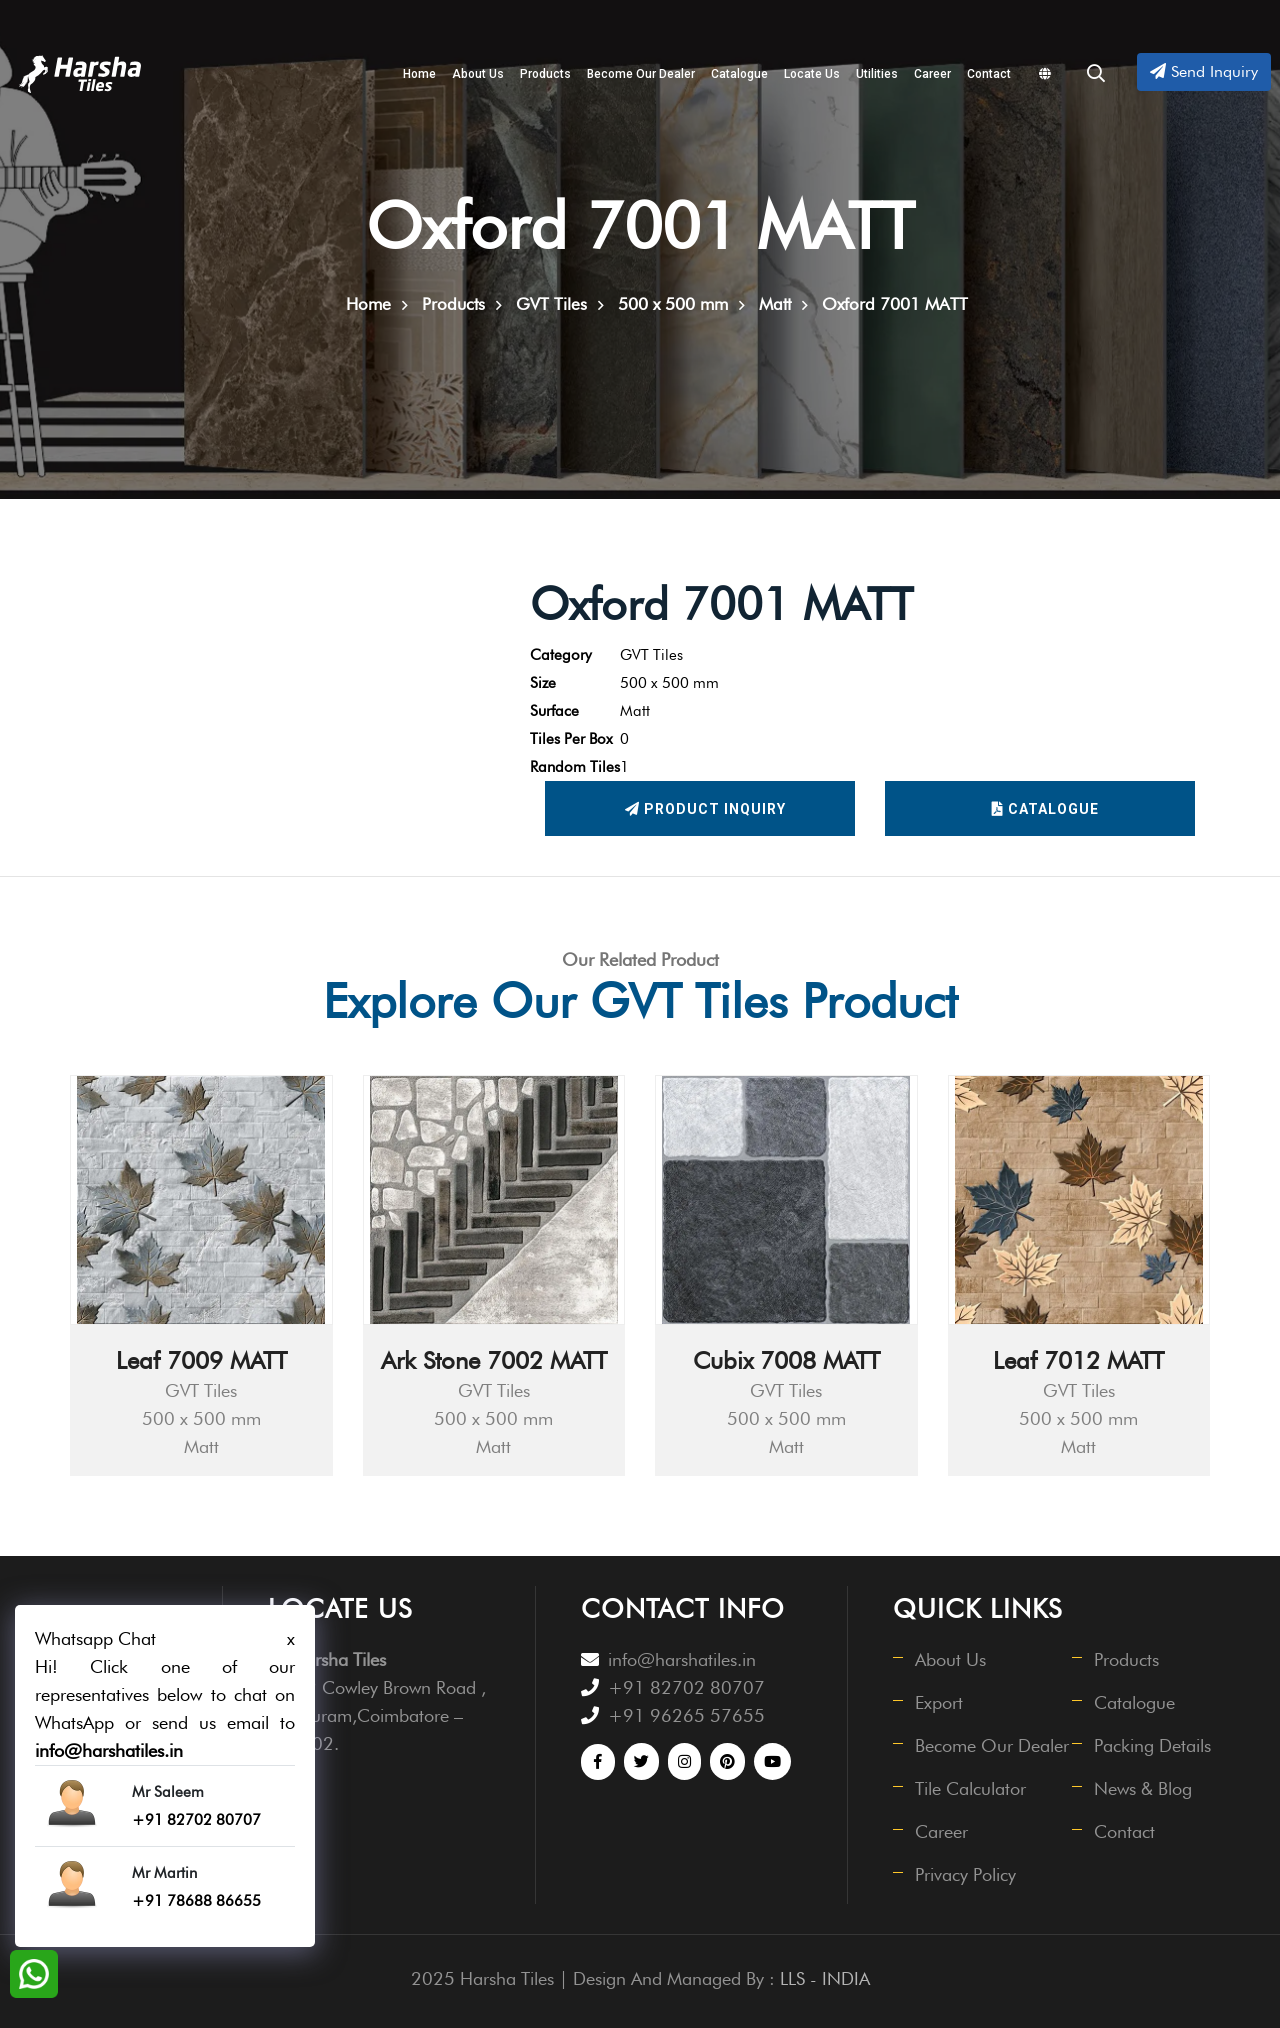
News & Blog (1143, 1788)
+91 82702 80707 (686, 1687)
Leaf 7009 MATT (201, 1360)
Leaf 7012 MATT (1078, 1360)
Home (419, 74)
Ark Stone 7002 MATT (494, 1360)
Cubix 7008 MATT (786, 1360)
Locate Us (812, 74)
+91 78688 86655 (196, 1901)
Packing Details (1152, 1745)
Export (939, 1702)
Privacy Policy (965, 1874)
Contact (989, 74)
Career (932, 74)
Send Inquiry (1204, 71)
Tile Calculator (970, 1788)
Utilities (877, 74)
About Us (478, 74)
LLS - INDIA (825, 1978)
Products (545, 74)
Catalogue (739, 74)
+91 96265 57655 (686, 1715)
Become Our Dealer (641, 74)
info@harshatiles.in (682, 1659)
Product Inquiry (705, 809)
